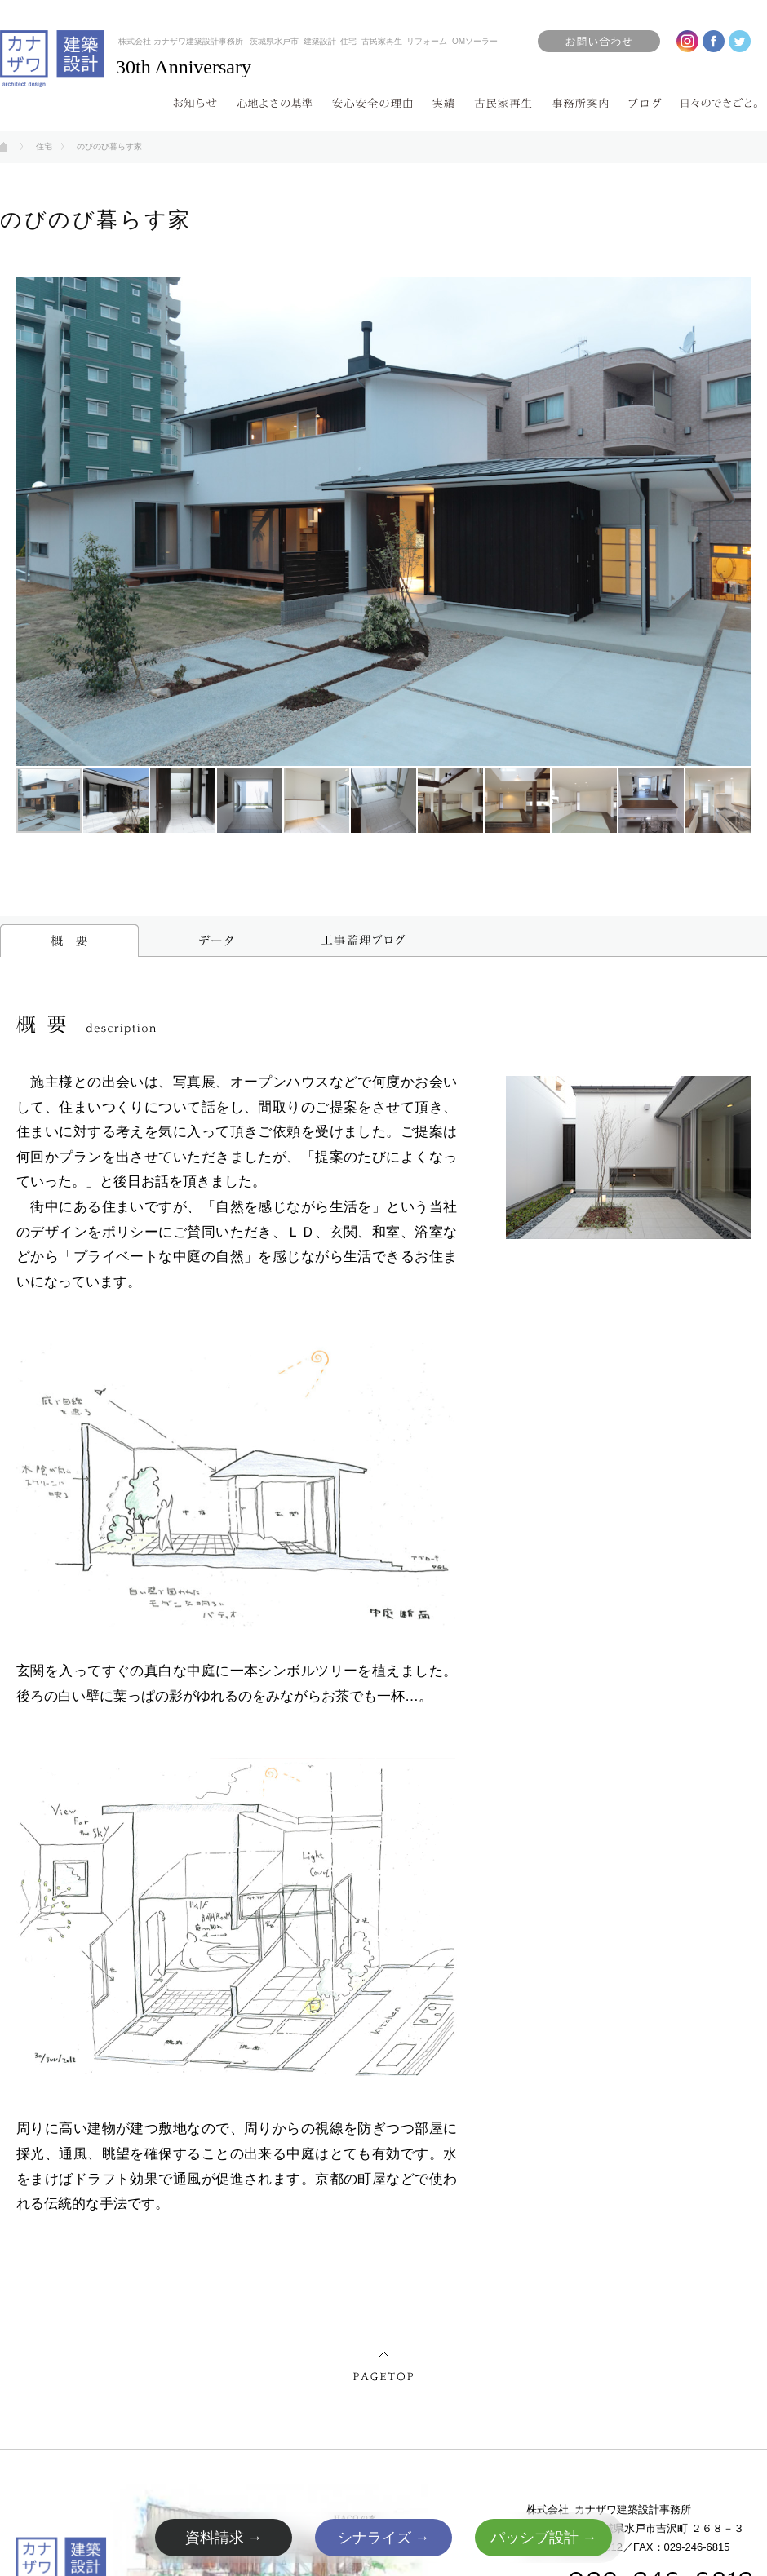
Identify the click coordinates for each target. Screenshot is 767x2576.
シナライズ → (384, 2538)
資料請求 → (224, 2538)
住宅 (44, 146)
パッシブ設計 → (543, 2538)
